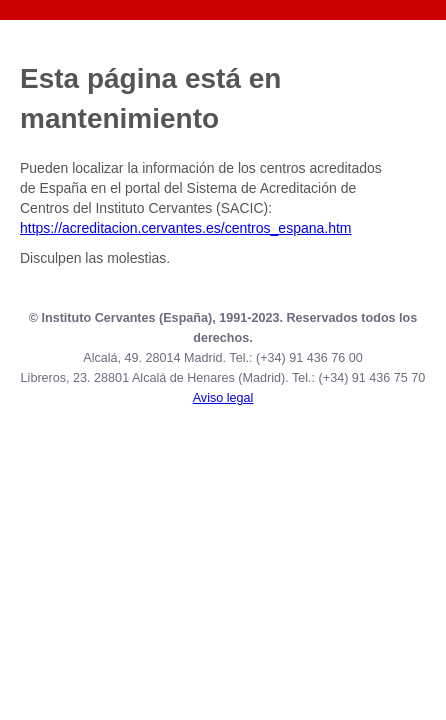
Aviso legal (223, 398)
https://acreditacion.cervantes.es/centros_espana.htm (186, 228)
